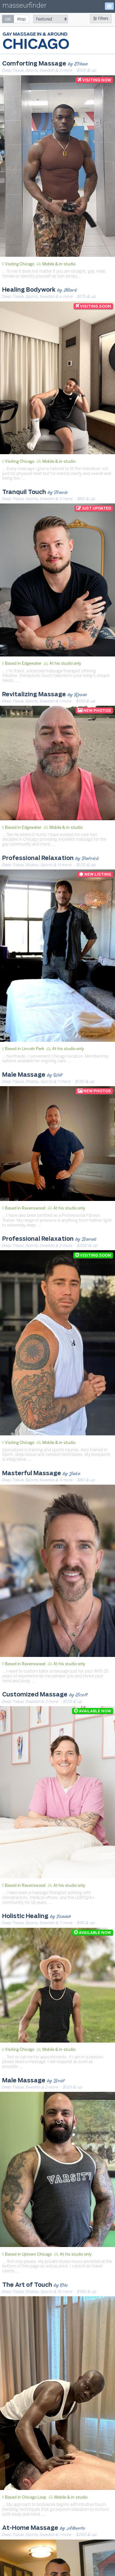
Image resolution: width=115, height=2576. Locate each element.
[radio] (8, 19)
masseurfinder (24, 6)
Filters (100, 18)
